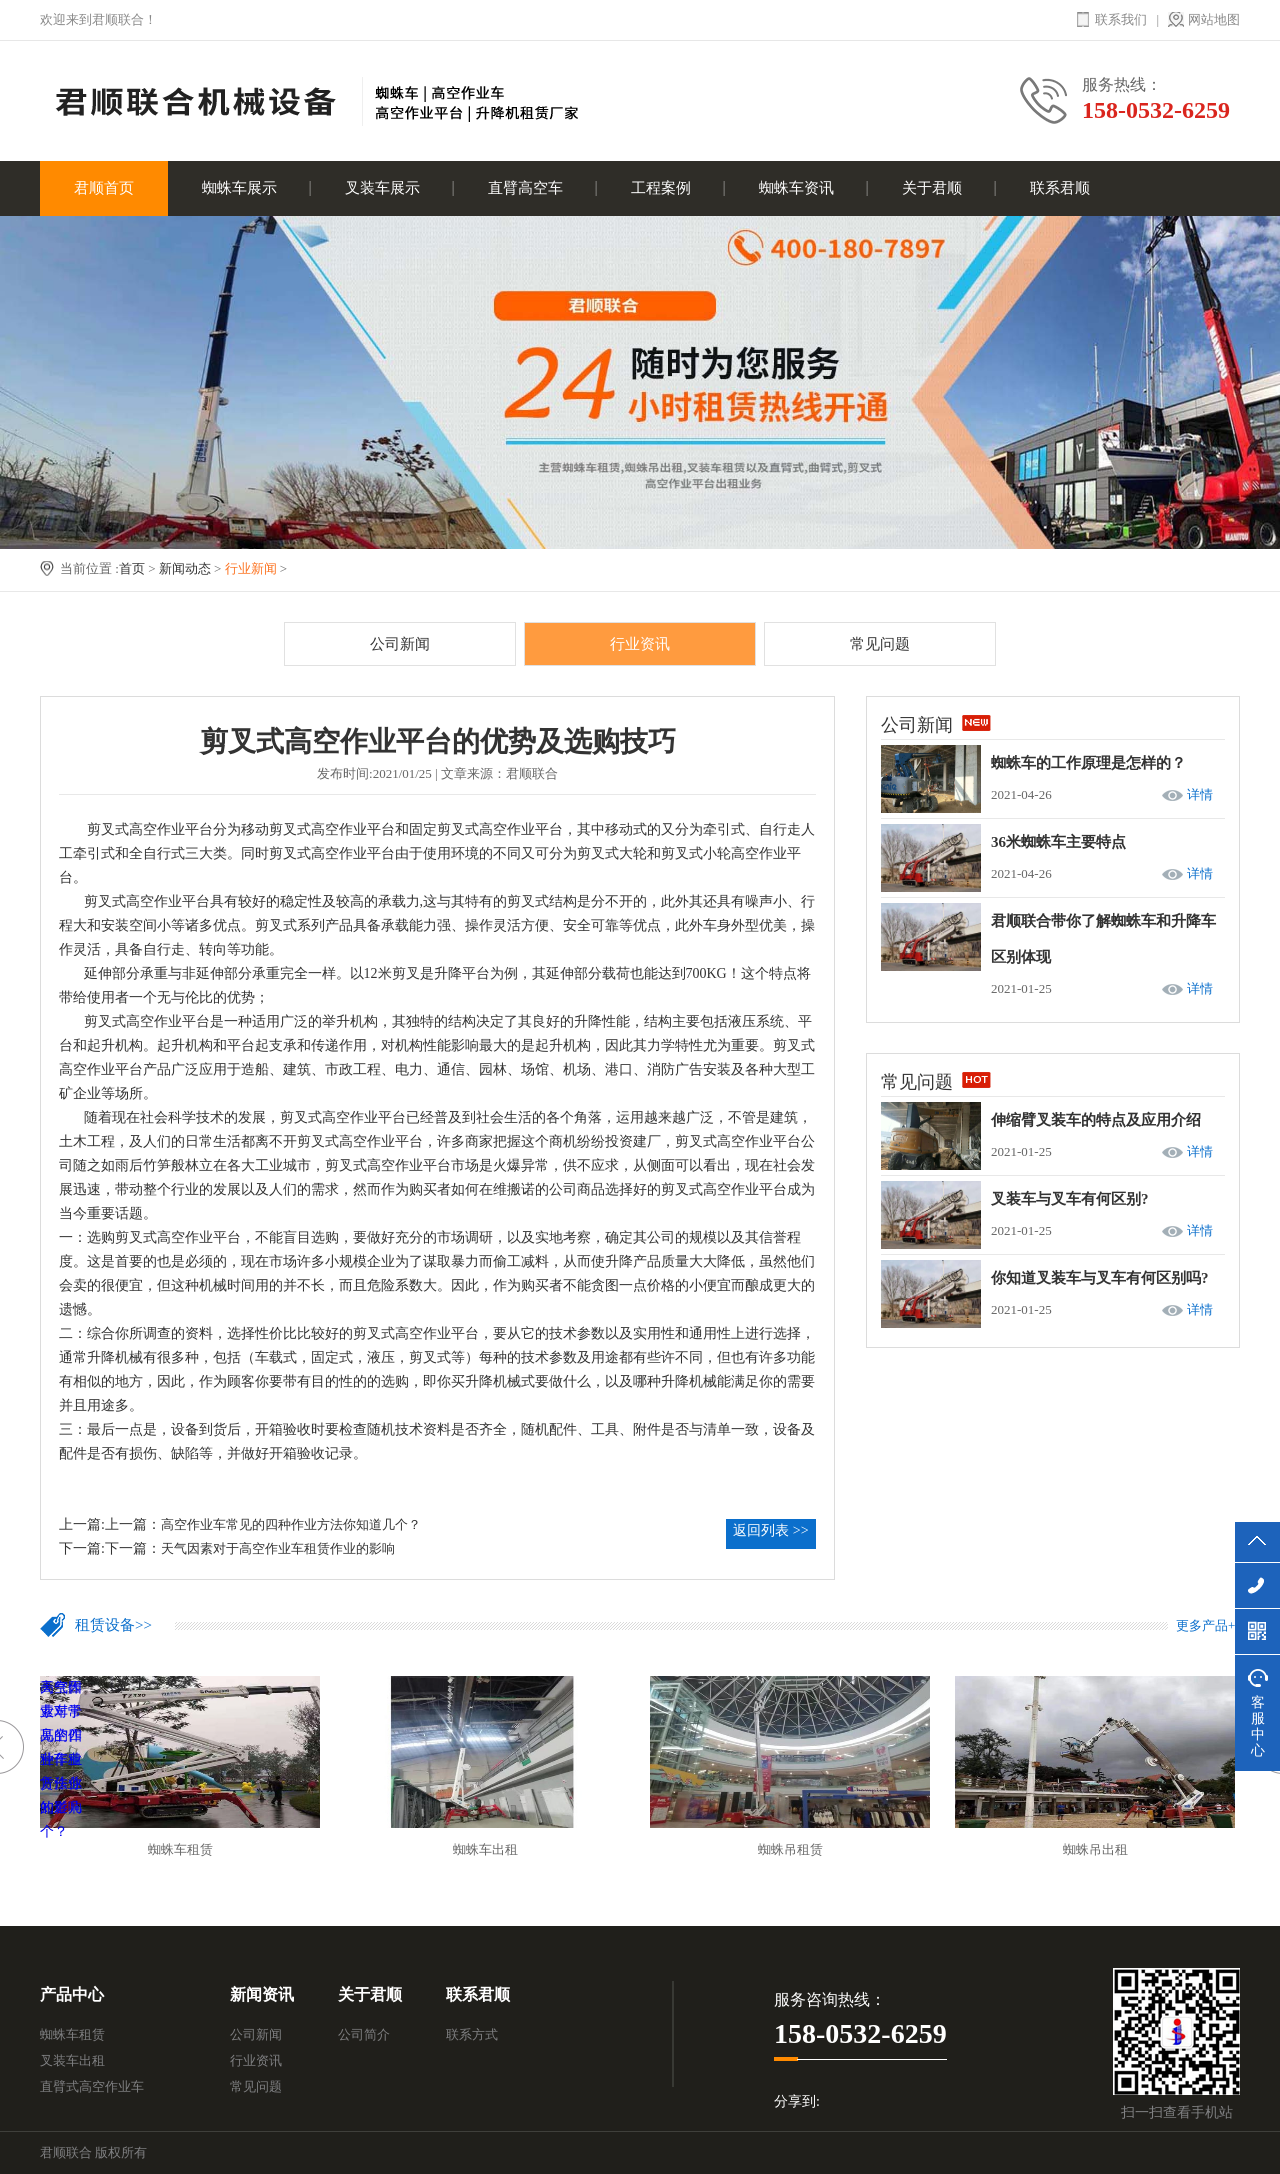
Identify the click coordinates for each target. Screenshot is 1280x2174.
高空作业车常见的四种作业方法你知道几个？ (291, 1524)
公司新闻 (400, 644)
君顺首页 (104, 188)
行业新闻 (251, 568)
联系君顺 (1060, 188)
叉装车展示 (382, 188)
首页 (132, 568)
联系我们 (1121, 19)
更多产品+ (1205, 1625)
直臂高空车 (525, 188)
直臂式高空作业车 (92, 2086)
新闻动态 (185, 568)
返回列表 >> (770, 1530)
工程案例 (661, 188)
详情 (1200, 794)
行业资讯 (640, 644)
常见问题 (880, 644)
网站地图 (1214, 19)
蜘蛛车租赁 (72, 2034)
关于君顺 (932, 188)
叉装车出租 (72, 2060)
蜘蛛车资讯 (796, 188)
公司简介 (364, 2034)
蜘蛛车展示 (239, 188)
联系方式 (472, 2034)
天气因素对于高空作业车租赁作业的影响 (278, 1548)
